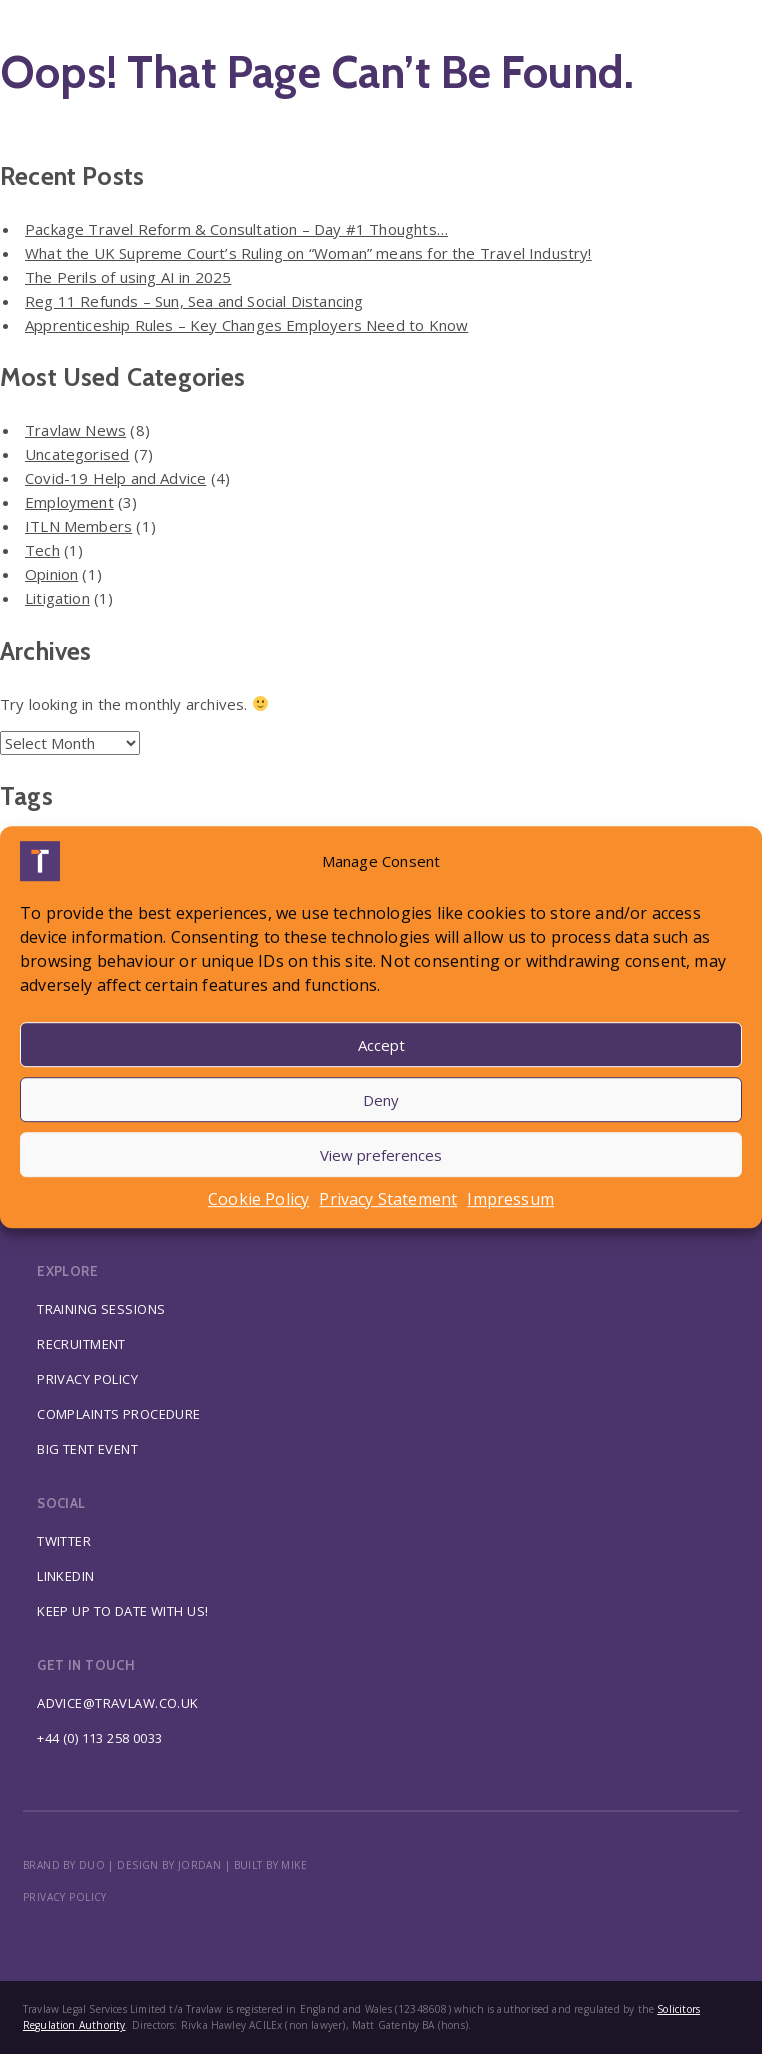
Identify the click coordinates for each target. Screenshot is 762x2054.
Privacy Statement (388, 1199)
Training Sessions (101, 1309)
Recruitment (81, 1344)
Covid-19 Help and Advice (115, 478)
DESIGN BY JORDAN (169, 1865)
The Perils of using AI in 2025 (128, 277)
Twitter (64, 1541)
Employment (69, 502)
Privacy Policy (87, 1379)
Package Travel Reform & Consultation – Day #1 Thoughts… (236, 229)
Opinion (51, 574)
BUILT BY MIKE (271, 1865)
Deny (381, 1100)
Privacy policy (65, 1897)
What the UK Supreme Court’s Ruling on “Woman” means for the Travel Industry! (308, 253)
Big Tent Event (87, 1449)
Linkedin (65, 1576)
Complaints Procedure (119, 1414)
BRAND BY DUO (64, 1865)
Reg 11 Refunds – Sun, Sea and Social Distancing (194, 301)
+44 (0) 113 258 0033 (100, 1738)
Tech (42, 550)
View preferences (381, 1155)
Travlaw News (75, 430)
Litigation (57, 598)
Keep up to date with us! (122, 1611)
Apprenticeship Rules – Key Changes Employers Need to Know (246, 325)
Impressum (510, 1199)
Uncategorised (77, 454)
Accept (381, 1045)
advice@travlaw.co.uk (118, 1703)
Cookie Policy (258, 1199)
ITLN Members (78, 526)
